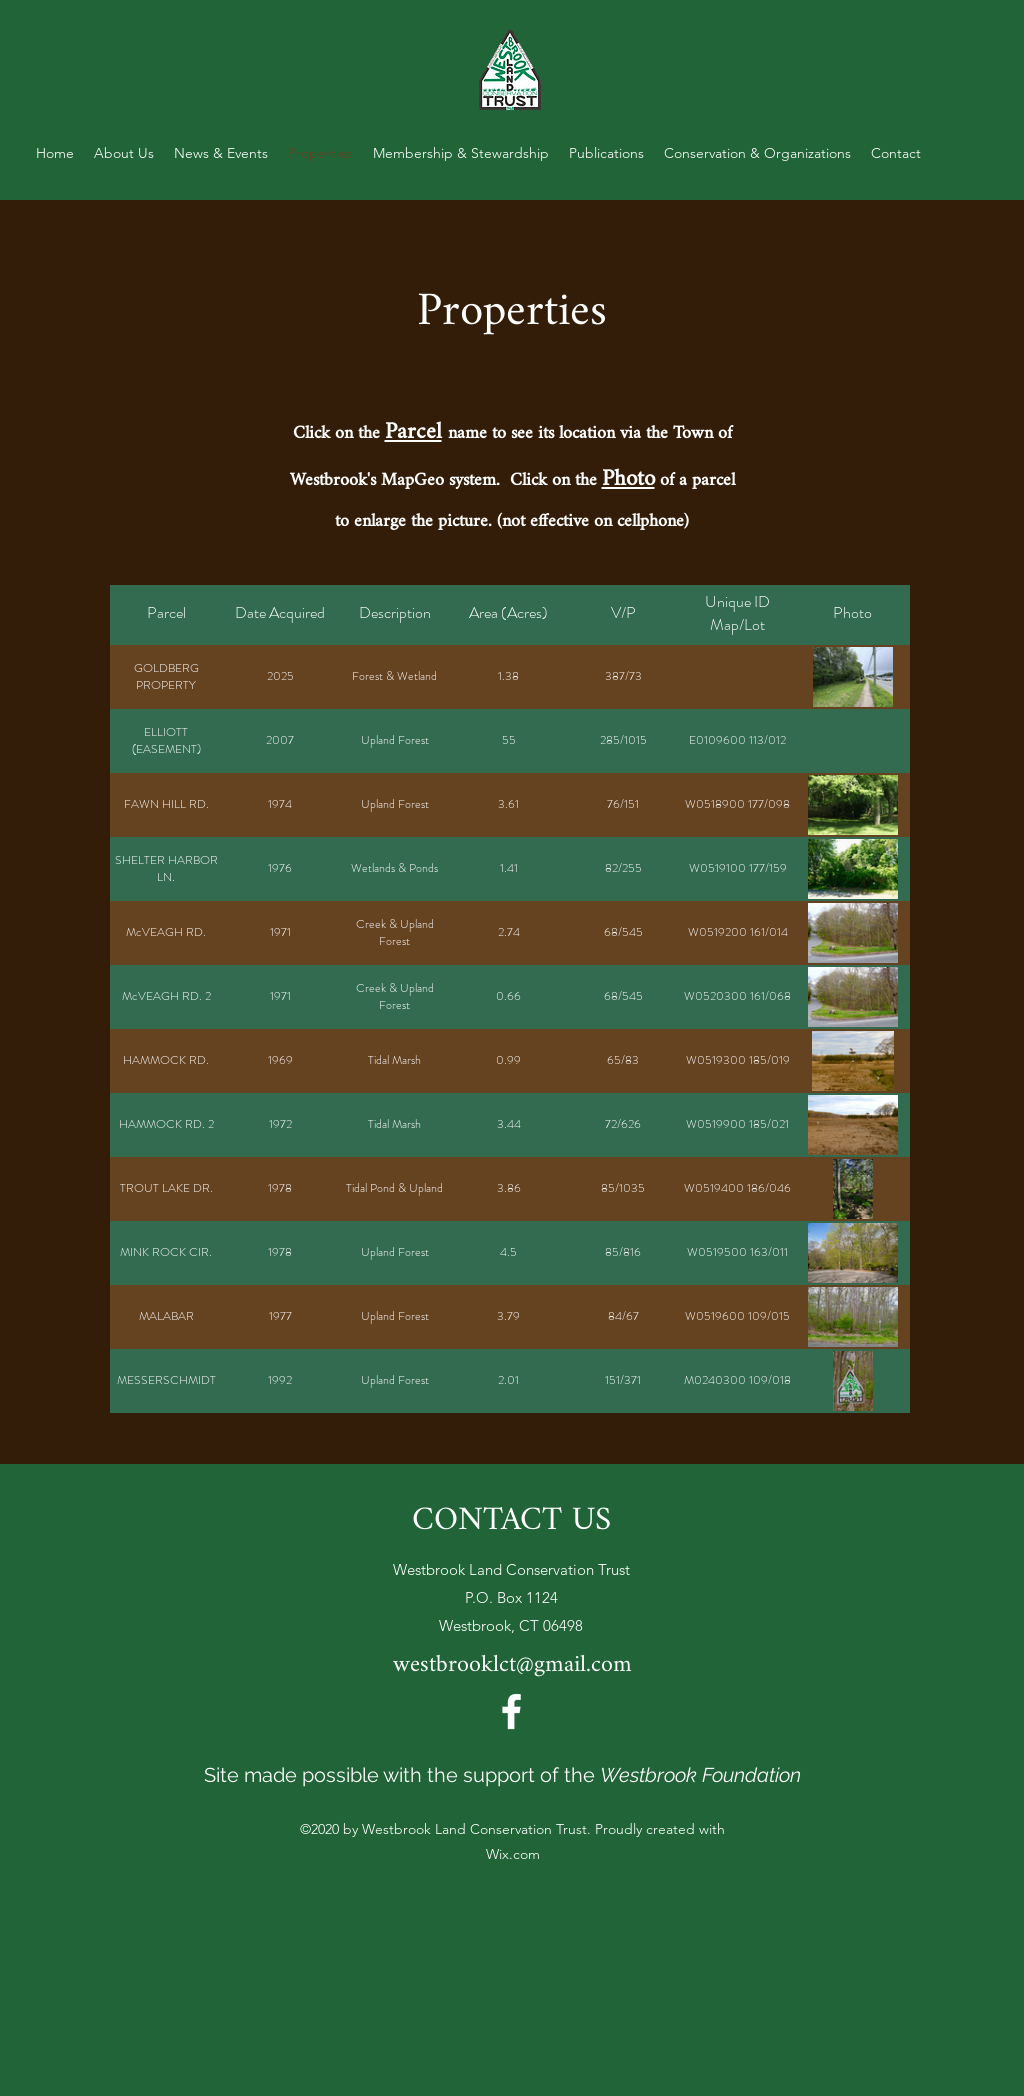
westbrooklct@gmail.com (512, 1665)
